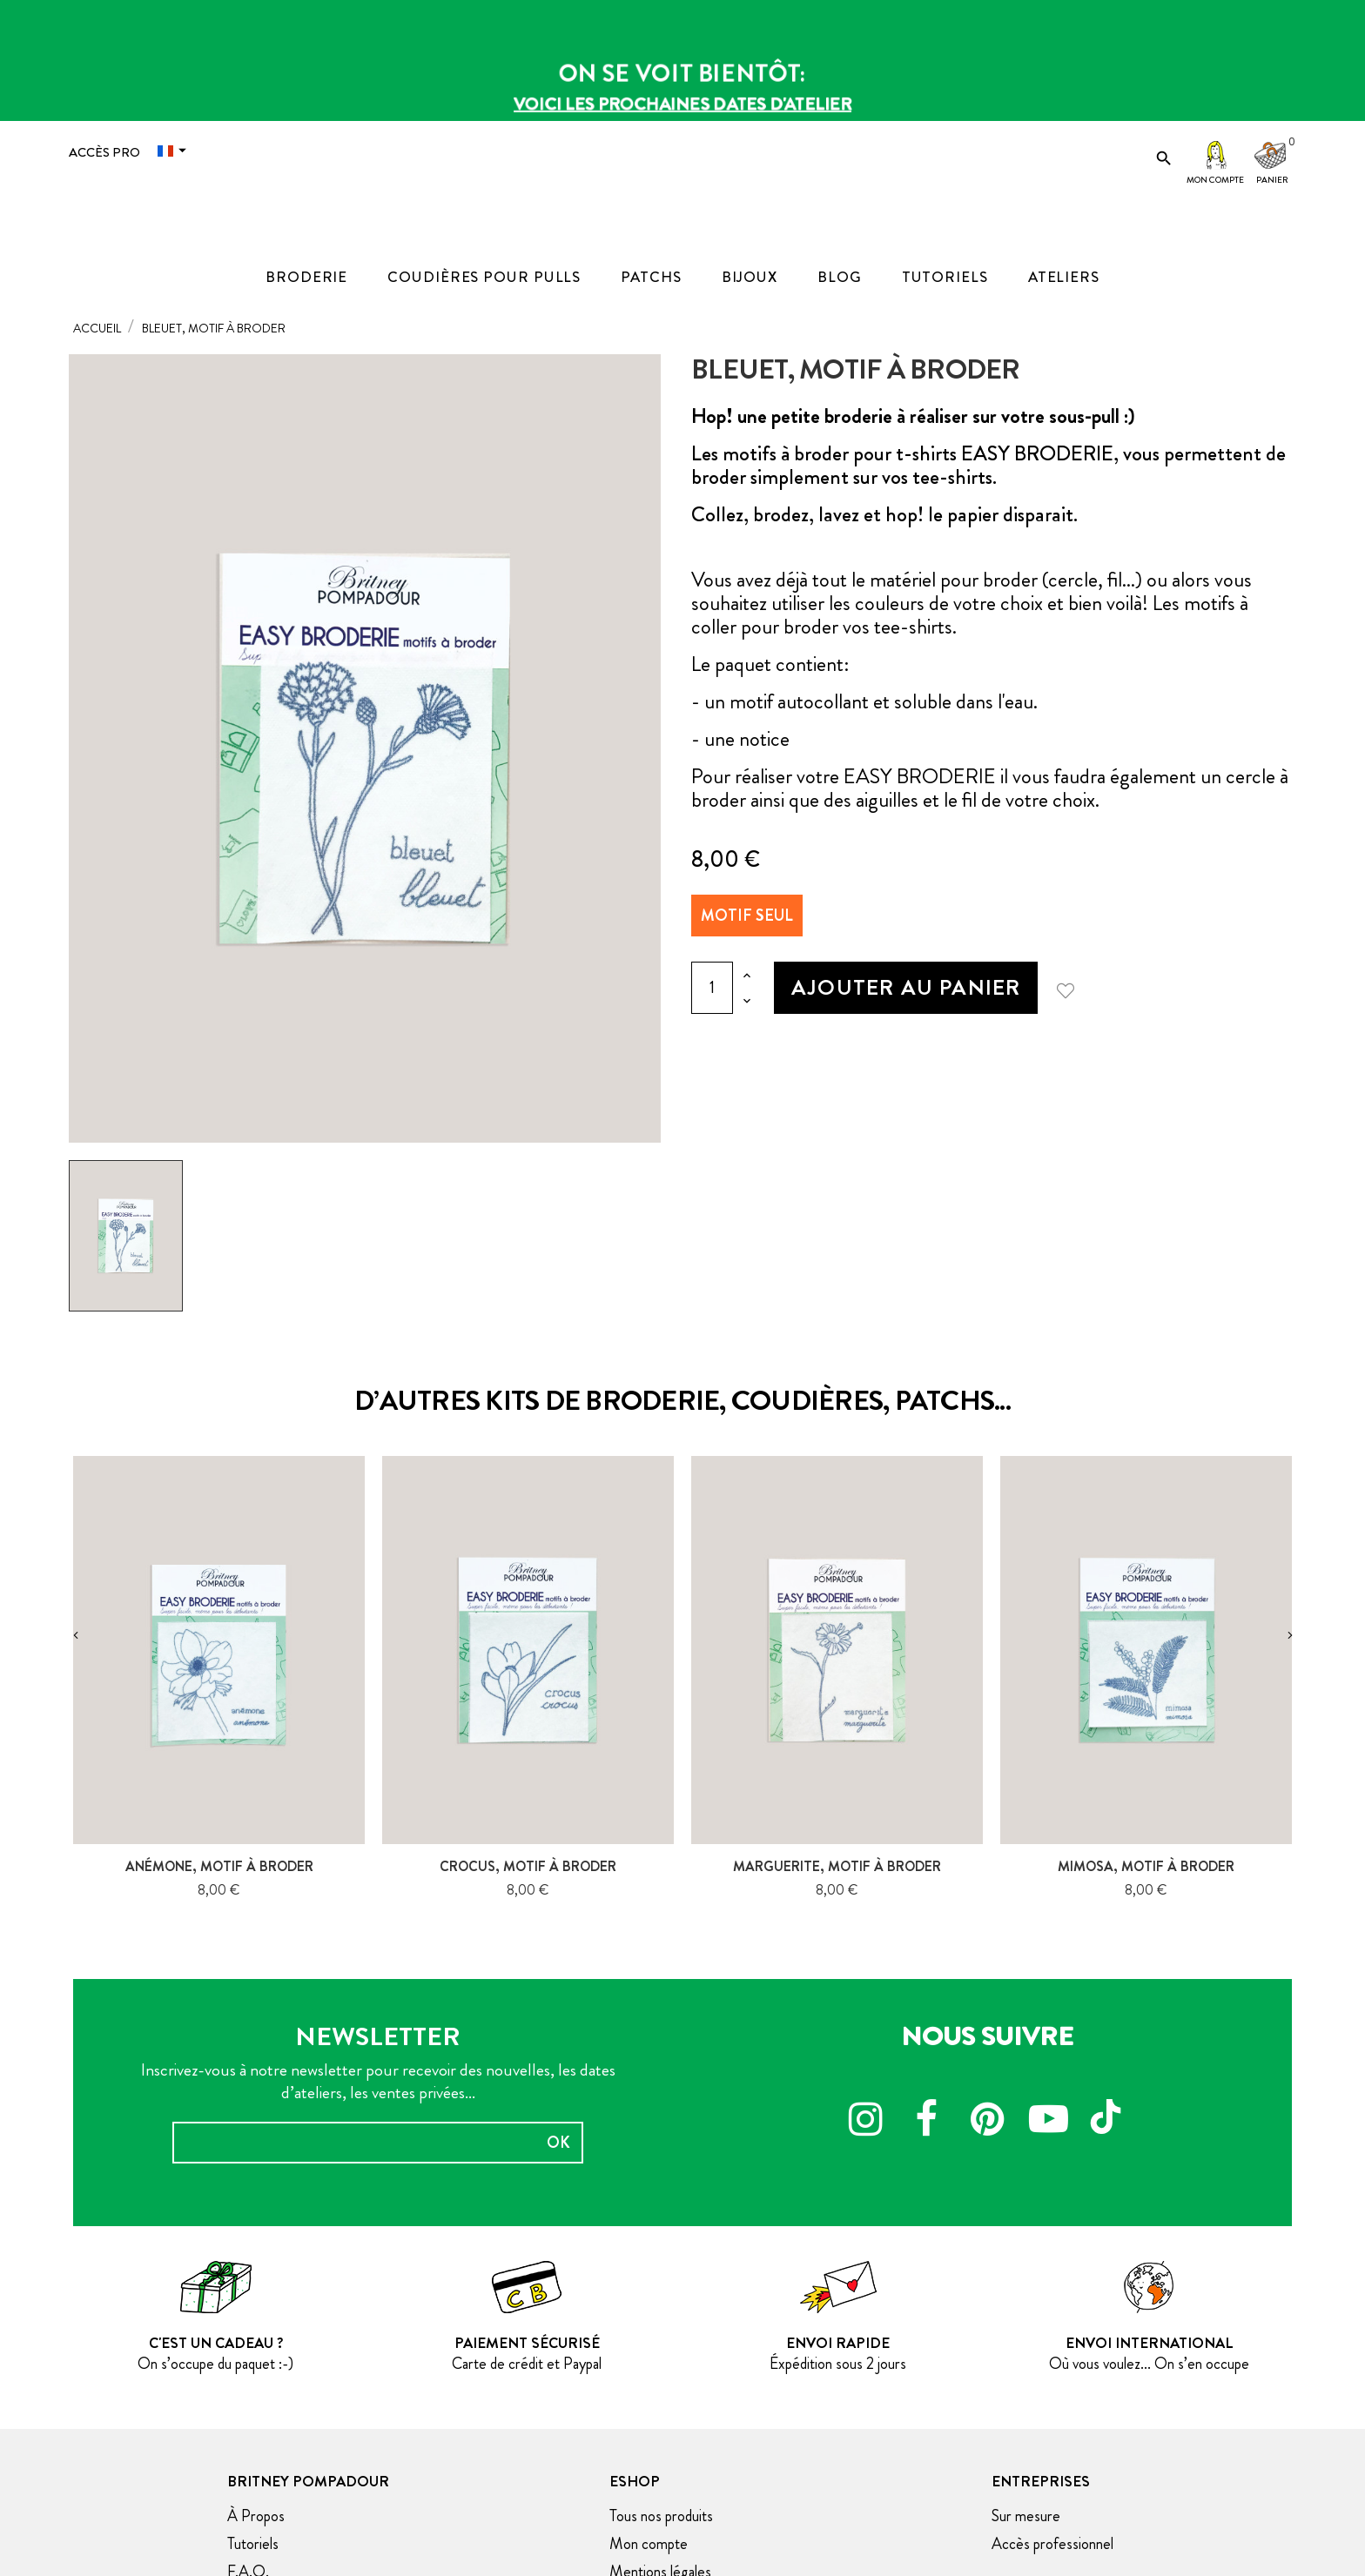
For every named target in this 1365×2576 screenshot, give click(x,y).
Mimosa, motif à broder (1146, 1866)
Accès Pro (104, 152)
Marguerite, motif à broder (837, 1866)
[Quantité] (712, 988)
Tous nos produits (661, 2516)
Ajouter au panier (905, 987)
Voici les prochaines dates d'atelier (682, 104)
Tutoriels (253, 2543)
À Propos (256, 2516)
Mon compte (1215, 179)
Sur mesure (1026, 2516)
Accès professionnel (1052, 2543)
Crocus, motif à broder (528, 1866)
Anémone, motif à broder (219, 1866)
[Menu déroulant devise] (176, 151)
